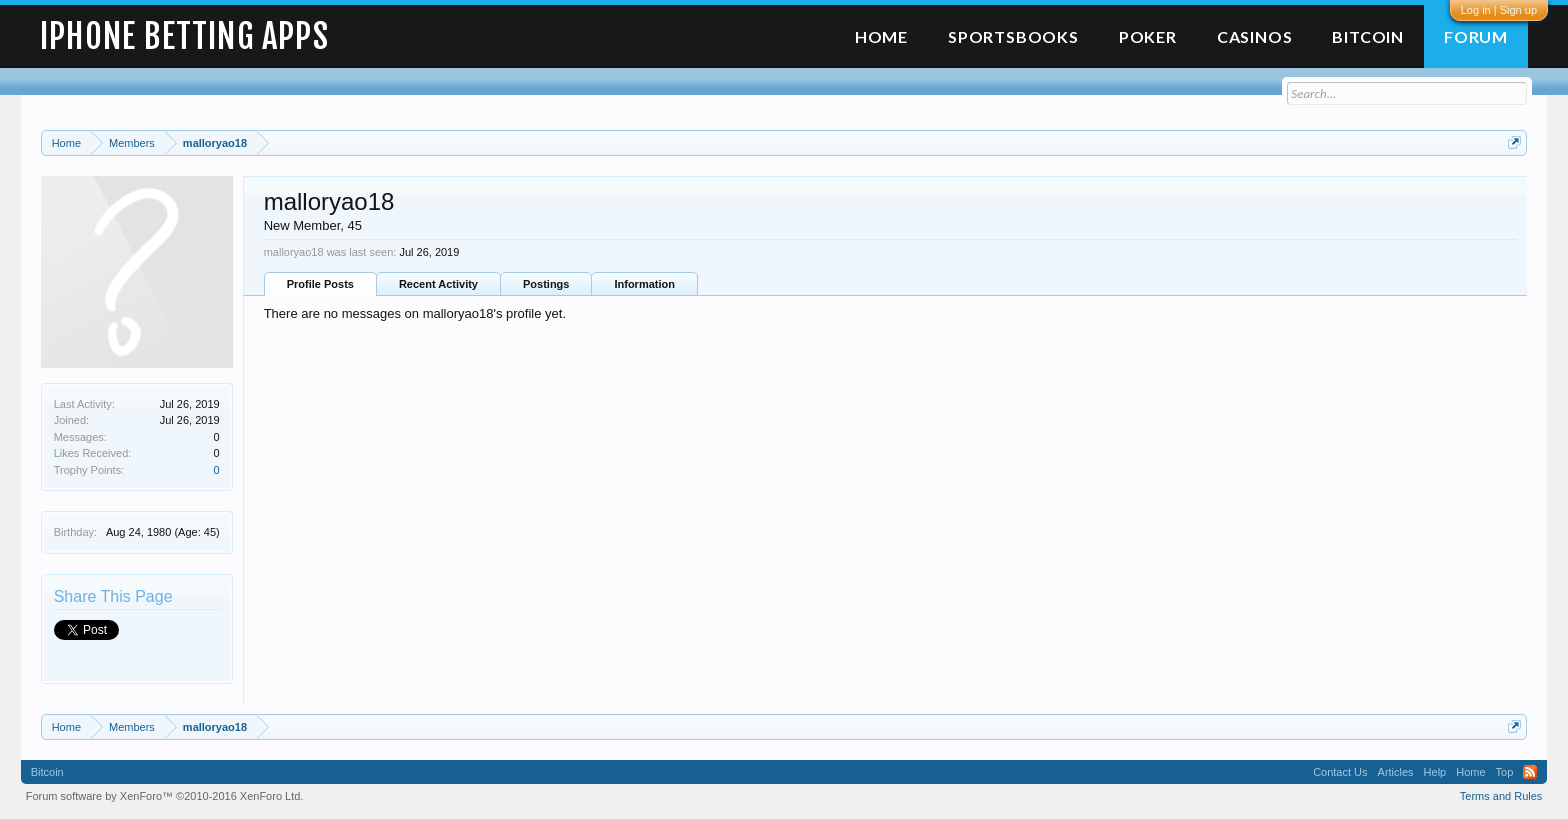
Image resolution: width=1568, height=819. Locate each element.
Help (1435, 772)
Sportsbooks (1013, 36)
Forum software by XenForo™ (165, 796)
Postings (546, 284)
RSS (1530, 772)
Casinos (1255, 36)
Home (881, 36)
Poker (1148, 36)
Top (1505, 772)
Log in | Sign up (1499, 10)
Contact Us (1340, 772)
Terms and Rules (1501, 796)
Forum (1476, 36)
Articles (1396, 772)
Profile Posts (320, 284)
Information (644, 284)
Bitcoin (1368, 36)
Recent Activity (438, 284)
